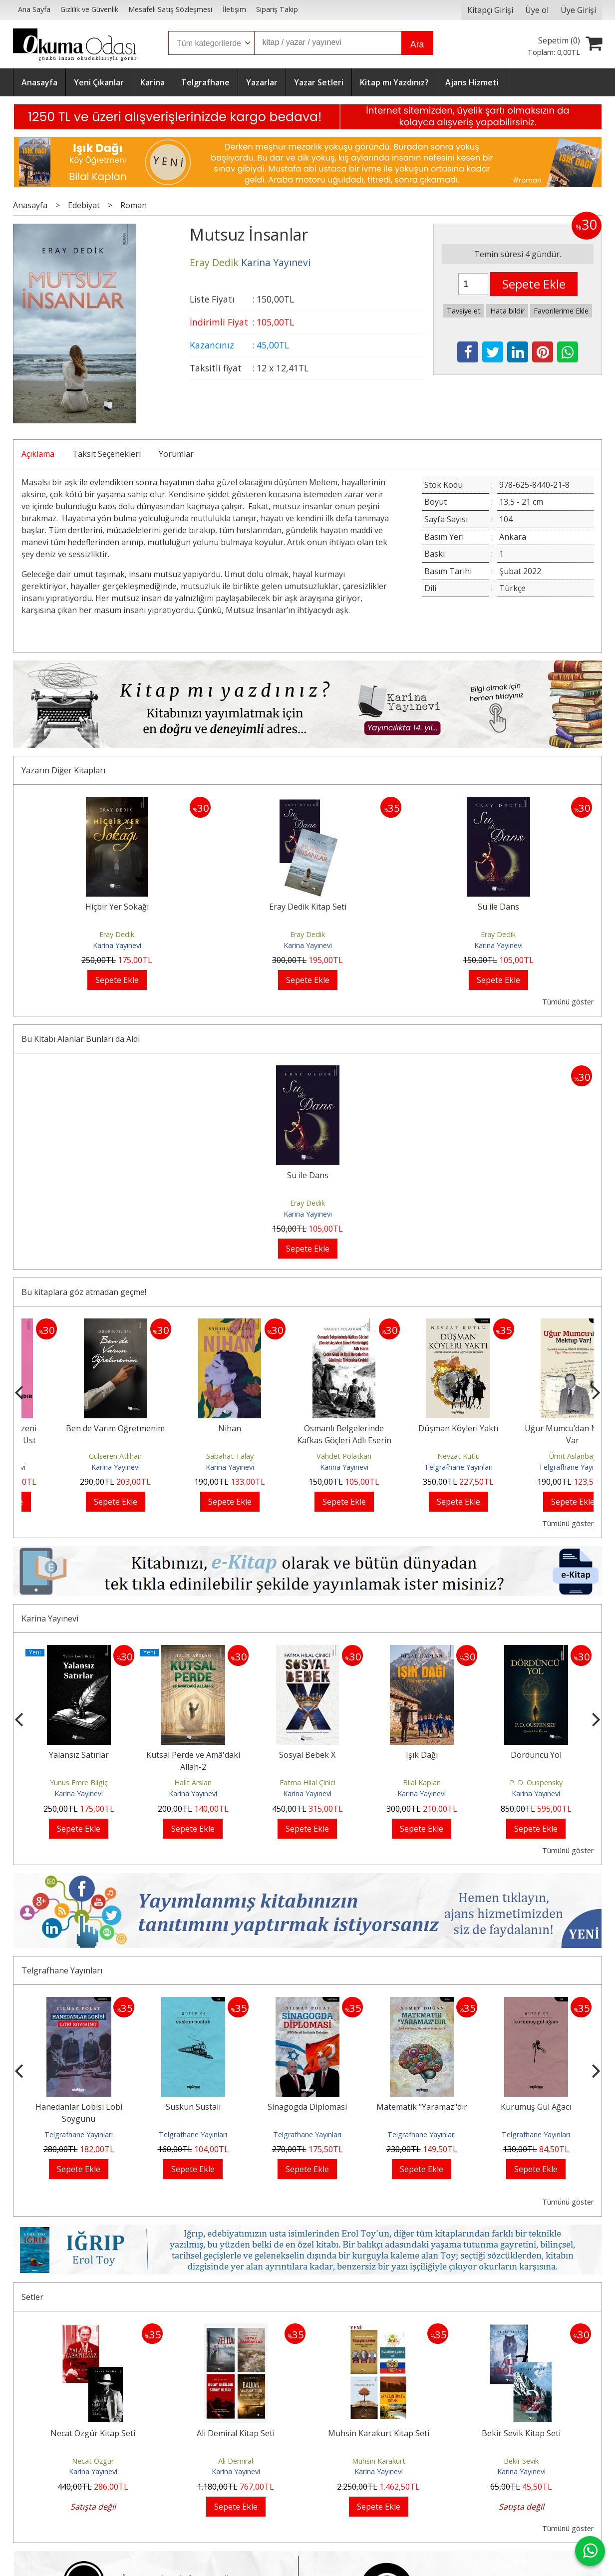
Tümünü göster (568, 1001)
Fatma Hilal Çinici (307, 1782)
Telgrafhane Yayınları (536, 1467)
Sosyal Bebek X (307, 1754)
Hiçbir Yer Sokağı (117, 906)
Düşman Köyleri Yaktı (536, 1428)
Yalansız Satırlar (79, 1754)
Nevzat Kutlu (536, 1456)
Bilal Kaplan (422, 1782)
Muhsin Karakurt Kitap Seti (378, 2433)
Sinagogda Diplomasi (307, 2106)
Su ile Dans (498, 906)
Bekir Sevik (521, 2461)
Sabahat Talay (307, 1456)
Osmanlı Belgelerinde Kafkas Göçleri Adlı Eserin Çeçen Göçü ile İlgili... (421, 1440)
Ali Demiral (235, 2461)
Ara (417, 44)
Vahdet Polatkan (421, 1456)
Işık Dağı (422, 1754)
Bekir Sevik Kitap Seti (521, 2433)
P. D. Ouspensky (536, 1782)
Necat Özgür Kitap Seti (92, 2433)
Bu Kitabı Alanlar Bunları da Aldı (80, 1038)
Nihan (307, 1428)
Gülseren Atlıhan (193, 1456)
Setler (32, 2296)
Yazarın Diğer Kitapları (63, 770)
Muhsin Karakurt (378, 2461)
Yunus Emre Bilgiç (79, 1782)
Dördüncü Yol (536, 1754)
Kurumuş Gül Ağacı (536, 2106)
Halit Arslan (193, 1782)
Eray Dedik (116, 934)
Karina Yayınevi (117, 945)
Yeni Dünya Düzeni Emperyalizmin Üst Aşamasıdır (78, 1440)
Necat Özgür (93, 2461)
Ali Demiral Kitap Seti (236, 2433)
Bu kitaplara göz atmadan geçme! (83, 1292)
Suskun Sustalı (193, 2106)
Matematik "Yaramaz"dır (421, 2106)
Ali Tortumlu (78, 1456)
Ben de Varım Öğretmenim (193, 1428)
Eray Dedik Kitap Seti (307, 906)
